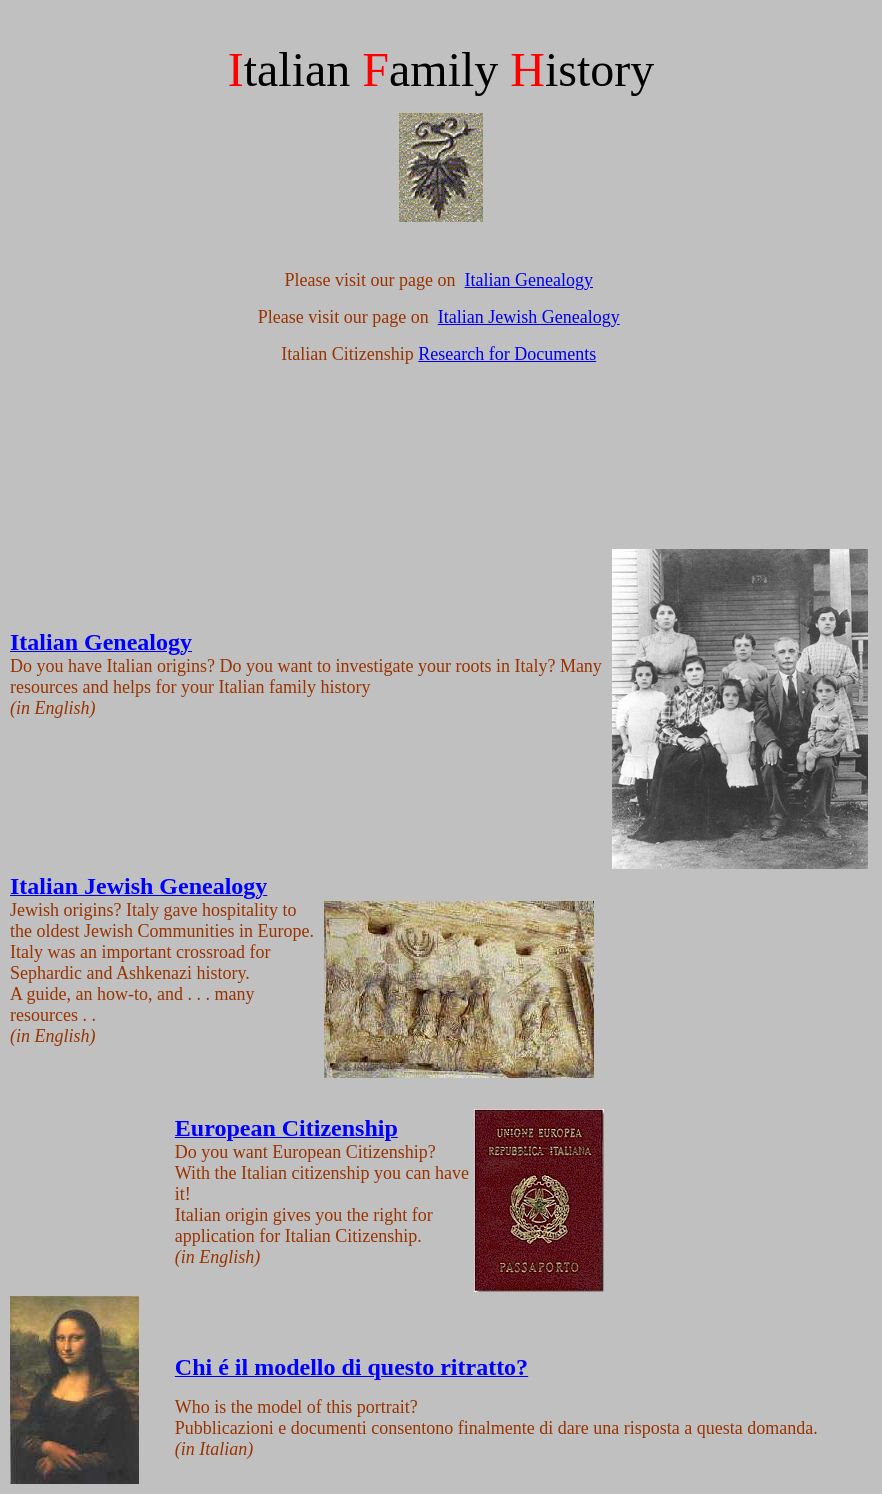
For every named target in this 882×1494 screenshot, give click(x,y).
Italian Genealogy (529, 280)
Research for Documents (507, 354)
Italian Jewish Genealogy (529, 317)
